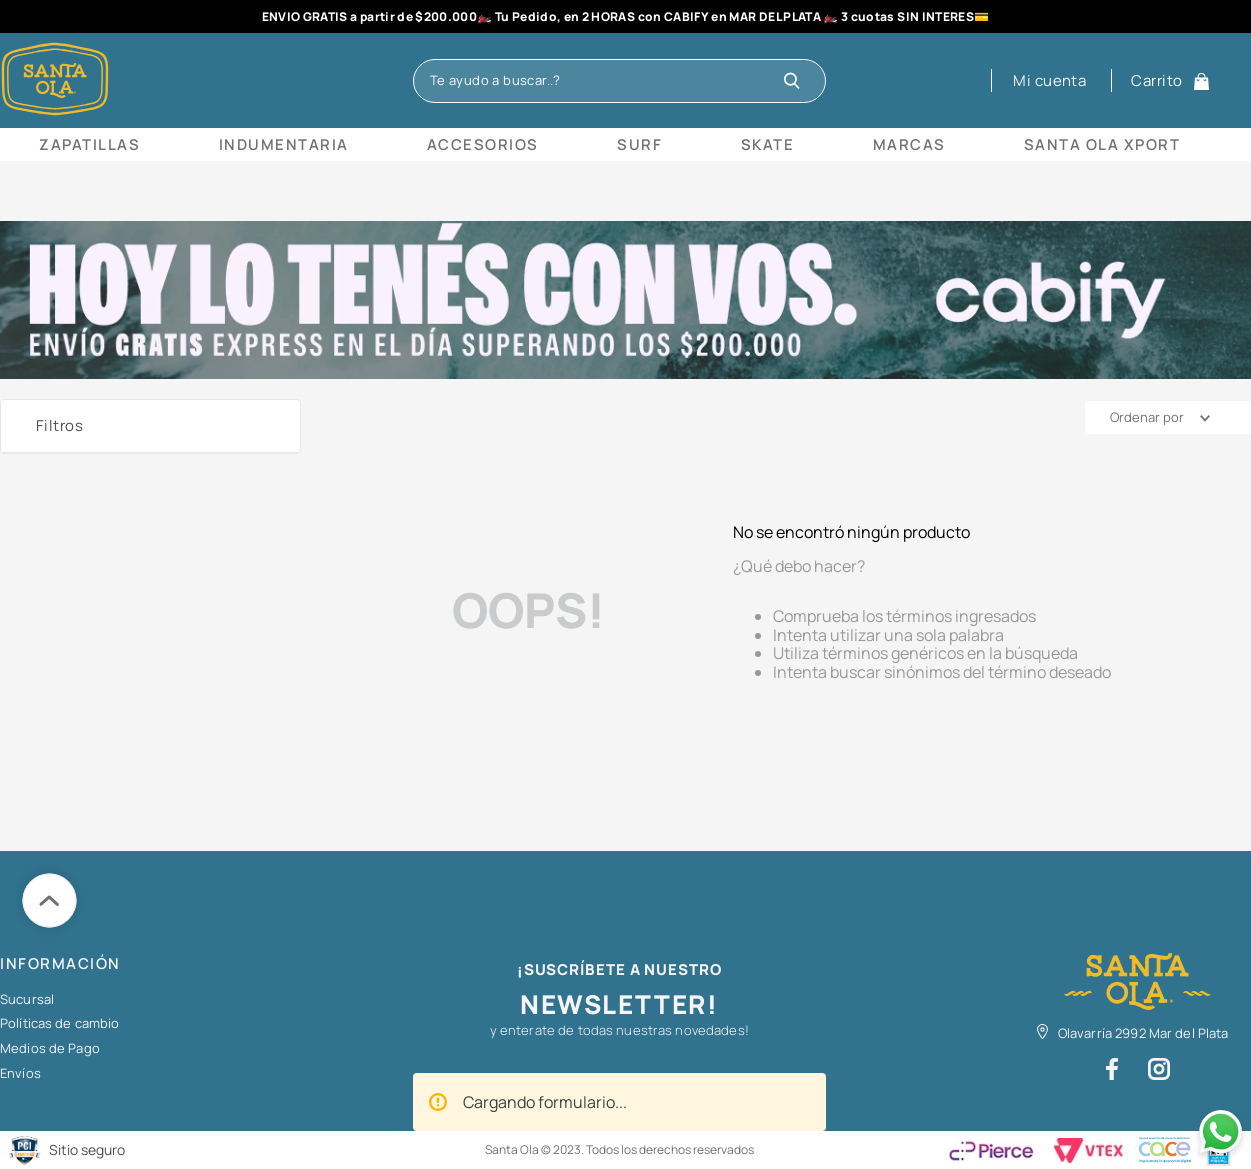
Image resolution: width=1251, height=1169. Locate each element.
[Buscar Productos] (796, 81)
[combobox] (619, 81)
